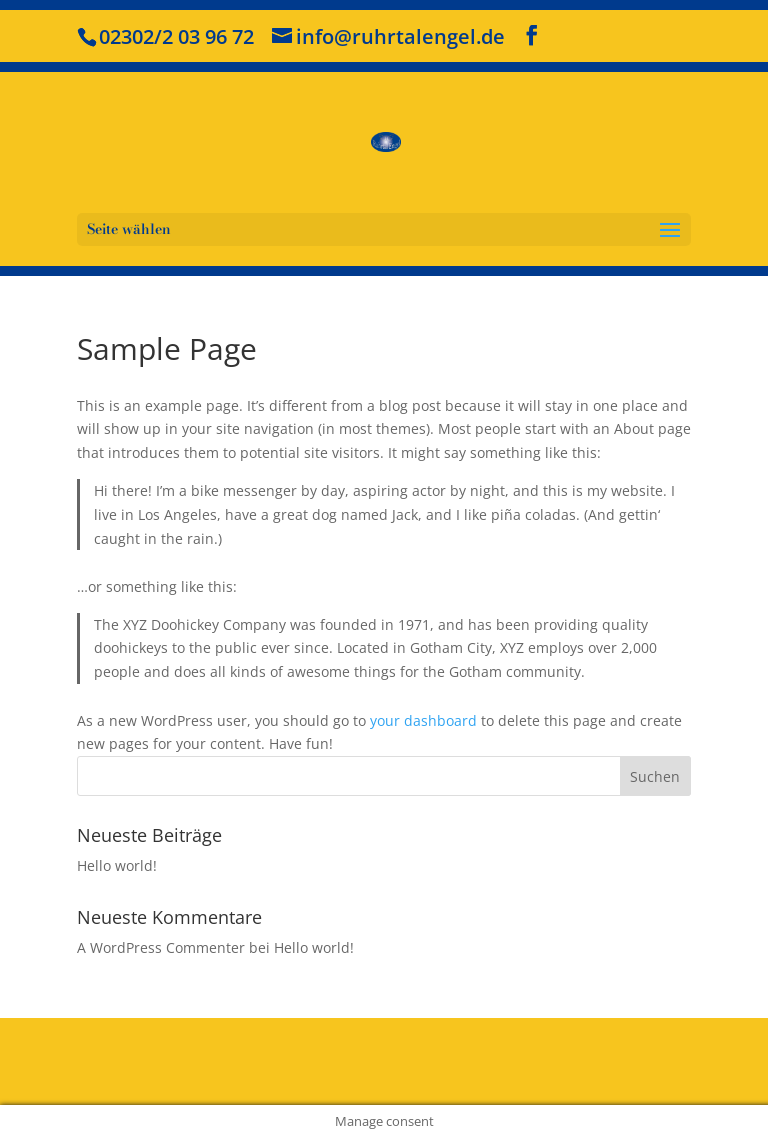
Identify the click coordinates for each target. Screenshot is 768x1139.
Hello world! (117, 865)
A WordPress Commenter (161, 947)
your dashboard (423, 720)
